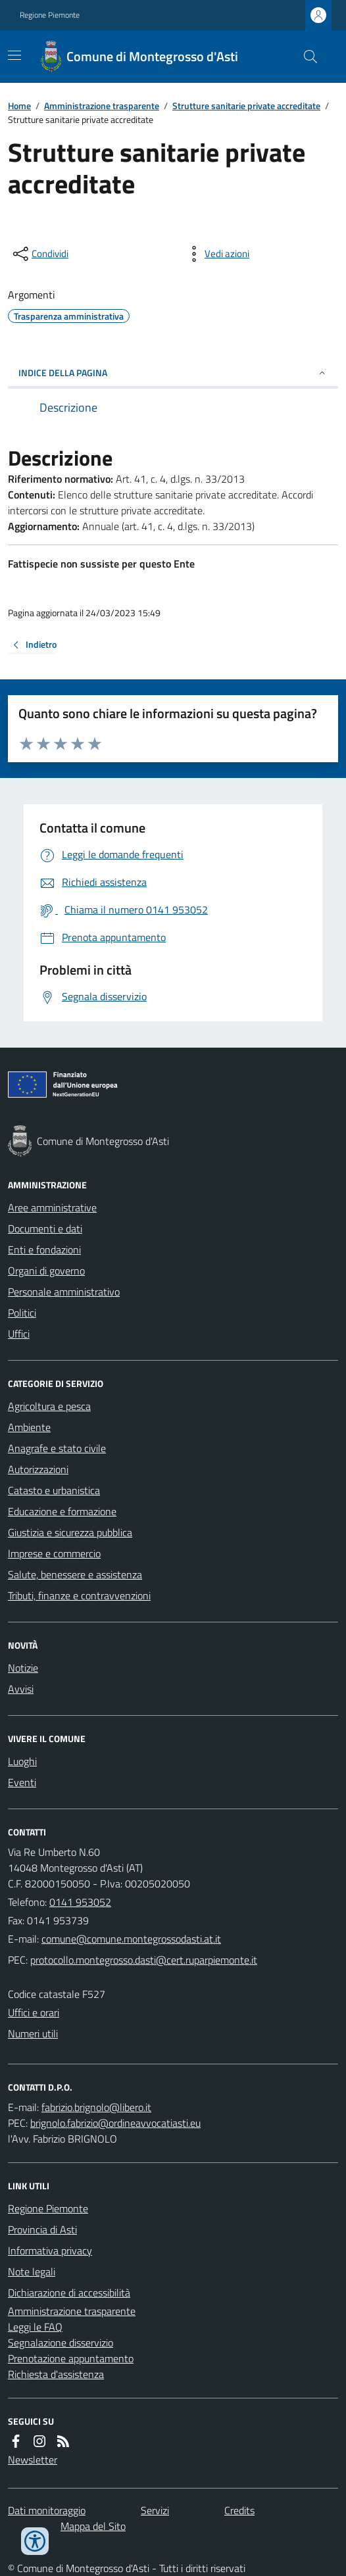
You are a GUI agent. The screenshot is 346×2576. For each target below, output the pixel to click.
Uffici (19, 1334)
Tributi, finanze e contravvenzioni (79, 1595)
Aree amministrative (52, 1207)
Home (19, 105)
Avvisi (21, 1689)
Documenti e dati (45, 1228)
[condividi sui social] (39, 253)
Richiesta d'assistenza (56, 2374)
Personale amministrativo (64, 1292)
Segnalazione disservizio (60, 2342)
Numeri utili (33, 2033)
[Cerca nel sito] (305, 56)
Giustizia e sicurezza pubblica (70, 1532)
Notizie (23, 1668)
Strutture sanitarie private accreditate (246, 105)
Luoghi (22, 1761)
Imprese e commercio (54, 1553)
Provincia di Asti (42, 2229)
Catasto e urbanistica (54, 1490)
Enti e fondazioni (44, 1249)
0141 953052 (80, 1902)
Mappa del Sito (93, 2526)
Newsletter (32, 2459)
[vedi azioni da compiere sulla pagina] (216, 253)
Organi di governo (46, 1270)
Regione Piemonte (50, 15)
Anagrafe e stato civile (57, 1448)
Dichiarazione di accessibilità (69, 2292)
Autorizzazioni (38, 1469)
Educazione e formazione (62, 1511)
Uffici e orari (33, 2012)
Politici (22, 1313)
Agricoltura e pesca (49, 1406)
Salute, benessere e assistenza (75, 1574)
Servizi (155, 2510)
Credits (239, 2510)
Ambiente (29, 1427)
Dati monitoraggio (47, 2510)
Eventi (22, 1782)
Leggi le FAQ (35, 2327)
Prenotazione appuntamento (71, 2358)
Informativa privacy (50, 2250)
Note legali (31, 2271)
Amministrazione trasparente (101, 105)
